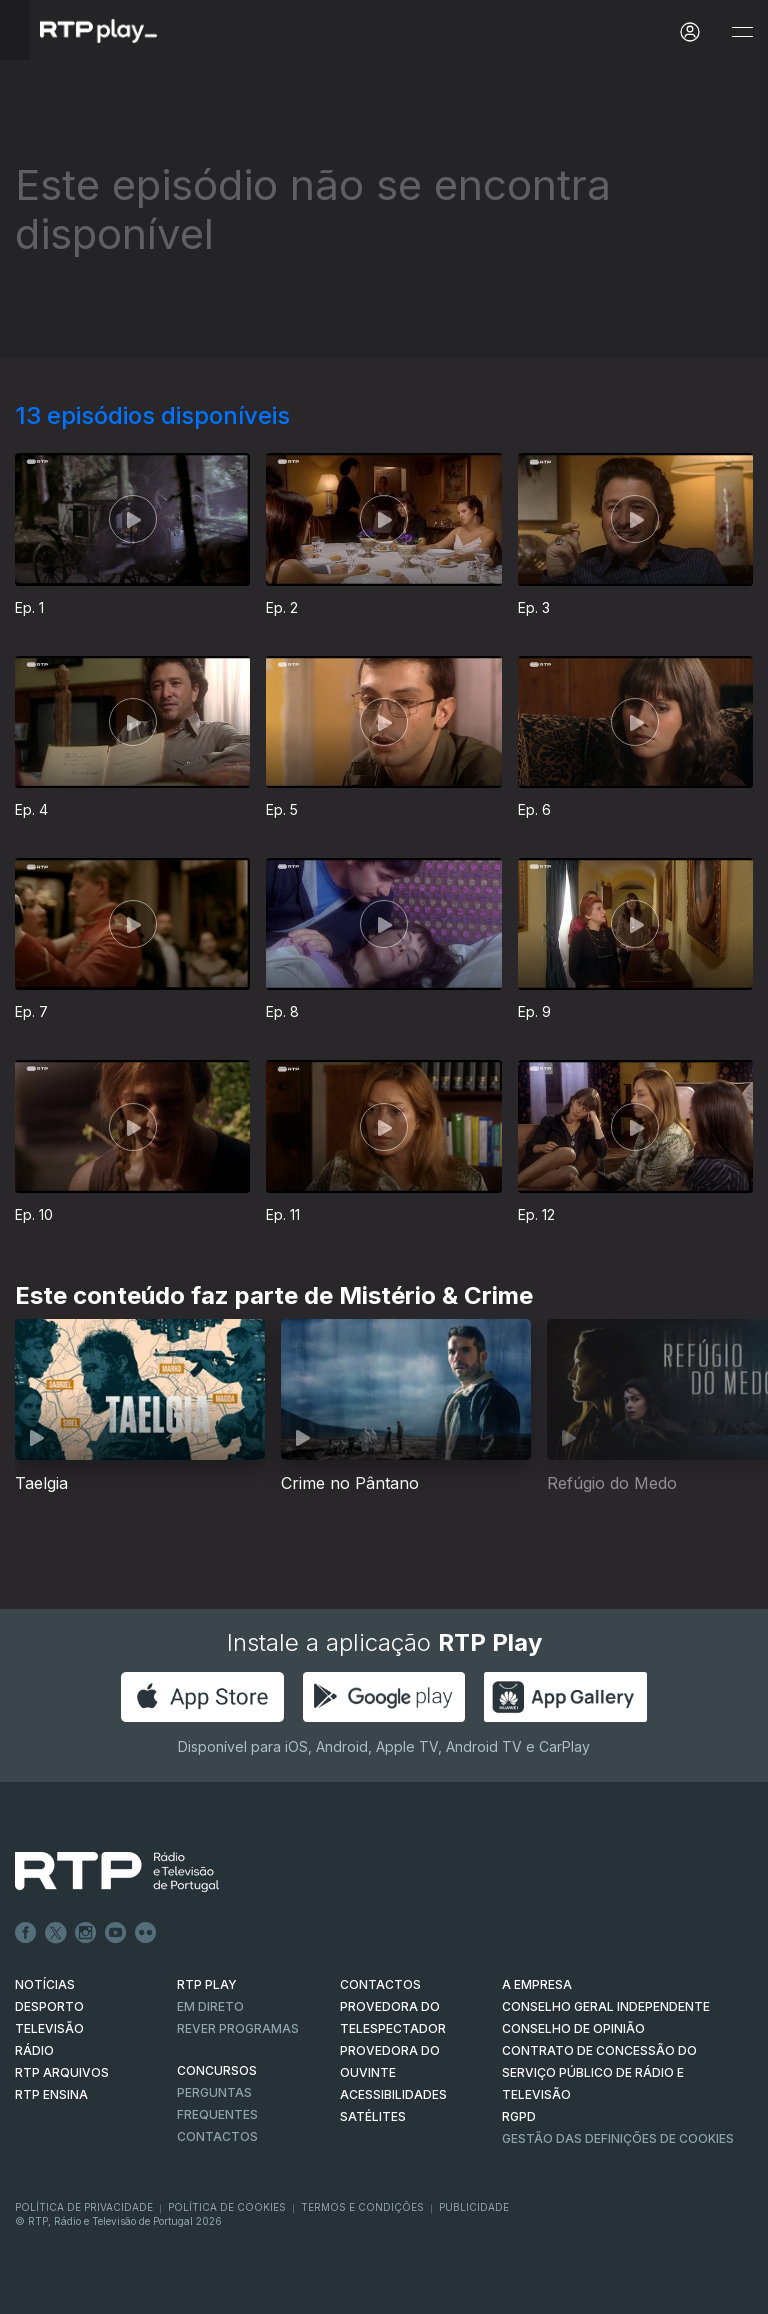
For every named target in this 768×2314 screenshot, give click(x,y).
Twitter (56, 1933)
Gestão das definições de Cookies (618, 2138)
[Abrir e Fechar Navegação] (742, 32)
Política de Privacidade (84, 2207)
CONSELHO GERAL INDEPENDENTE (606, 2006)
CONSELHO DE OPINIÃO (573, 2028)
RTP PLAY (207, 1984)
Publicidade (474, 2207)
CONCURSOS (217, 2070)
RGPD (519, 2116)
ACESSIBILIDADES (393, 2094)
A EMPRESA (537, 1984)
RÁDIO (34, 2050)
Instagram (86, 1933)
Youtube (116, 1933)
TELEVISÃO (49, 2028)
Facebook (26, 1933)
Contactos (217, 2136)
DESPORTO (49, 2006)
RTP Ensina (51, 2094)
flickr (146, 1933)
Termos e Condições (362, 2207)
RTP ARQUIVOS (62, 2072)
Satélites (373, 2116)
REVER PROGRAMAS (238, 2028)
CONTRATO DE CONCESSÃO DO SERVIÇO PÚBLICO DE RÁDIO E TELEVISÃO (599, 2072)
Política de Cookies (227, 2207)
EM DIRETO (210, 2006)
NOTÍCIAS (45, 1984)
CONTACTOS (380, 1984)
